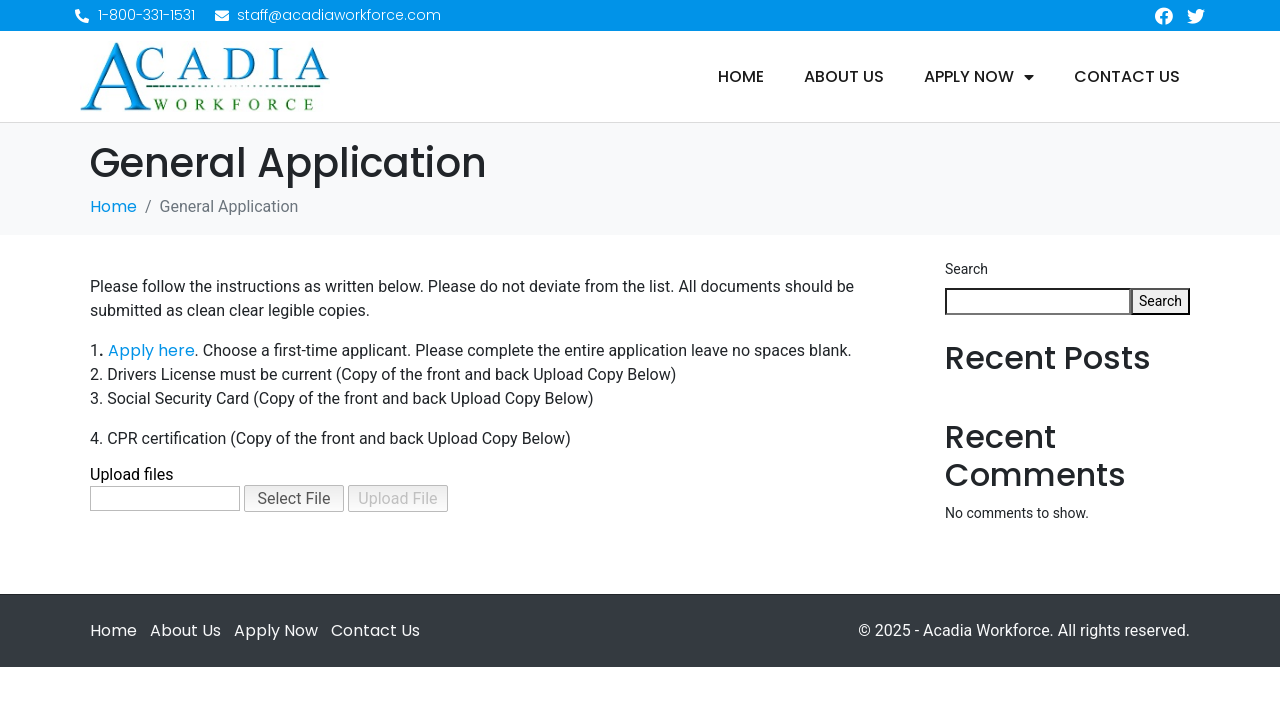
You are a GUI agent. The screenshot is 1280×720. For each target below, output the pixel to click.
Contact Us (1127, 77)
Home (741, 77)
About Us (844, 77)
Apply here (151, 350)
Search (966, 269)
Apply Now (979, 77)
